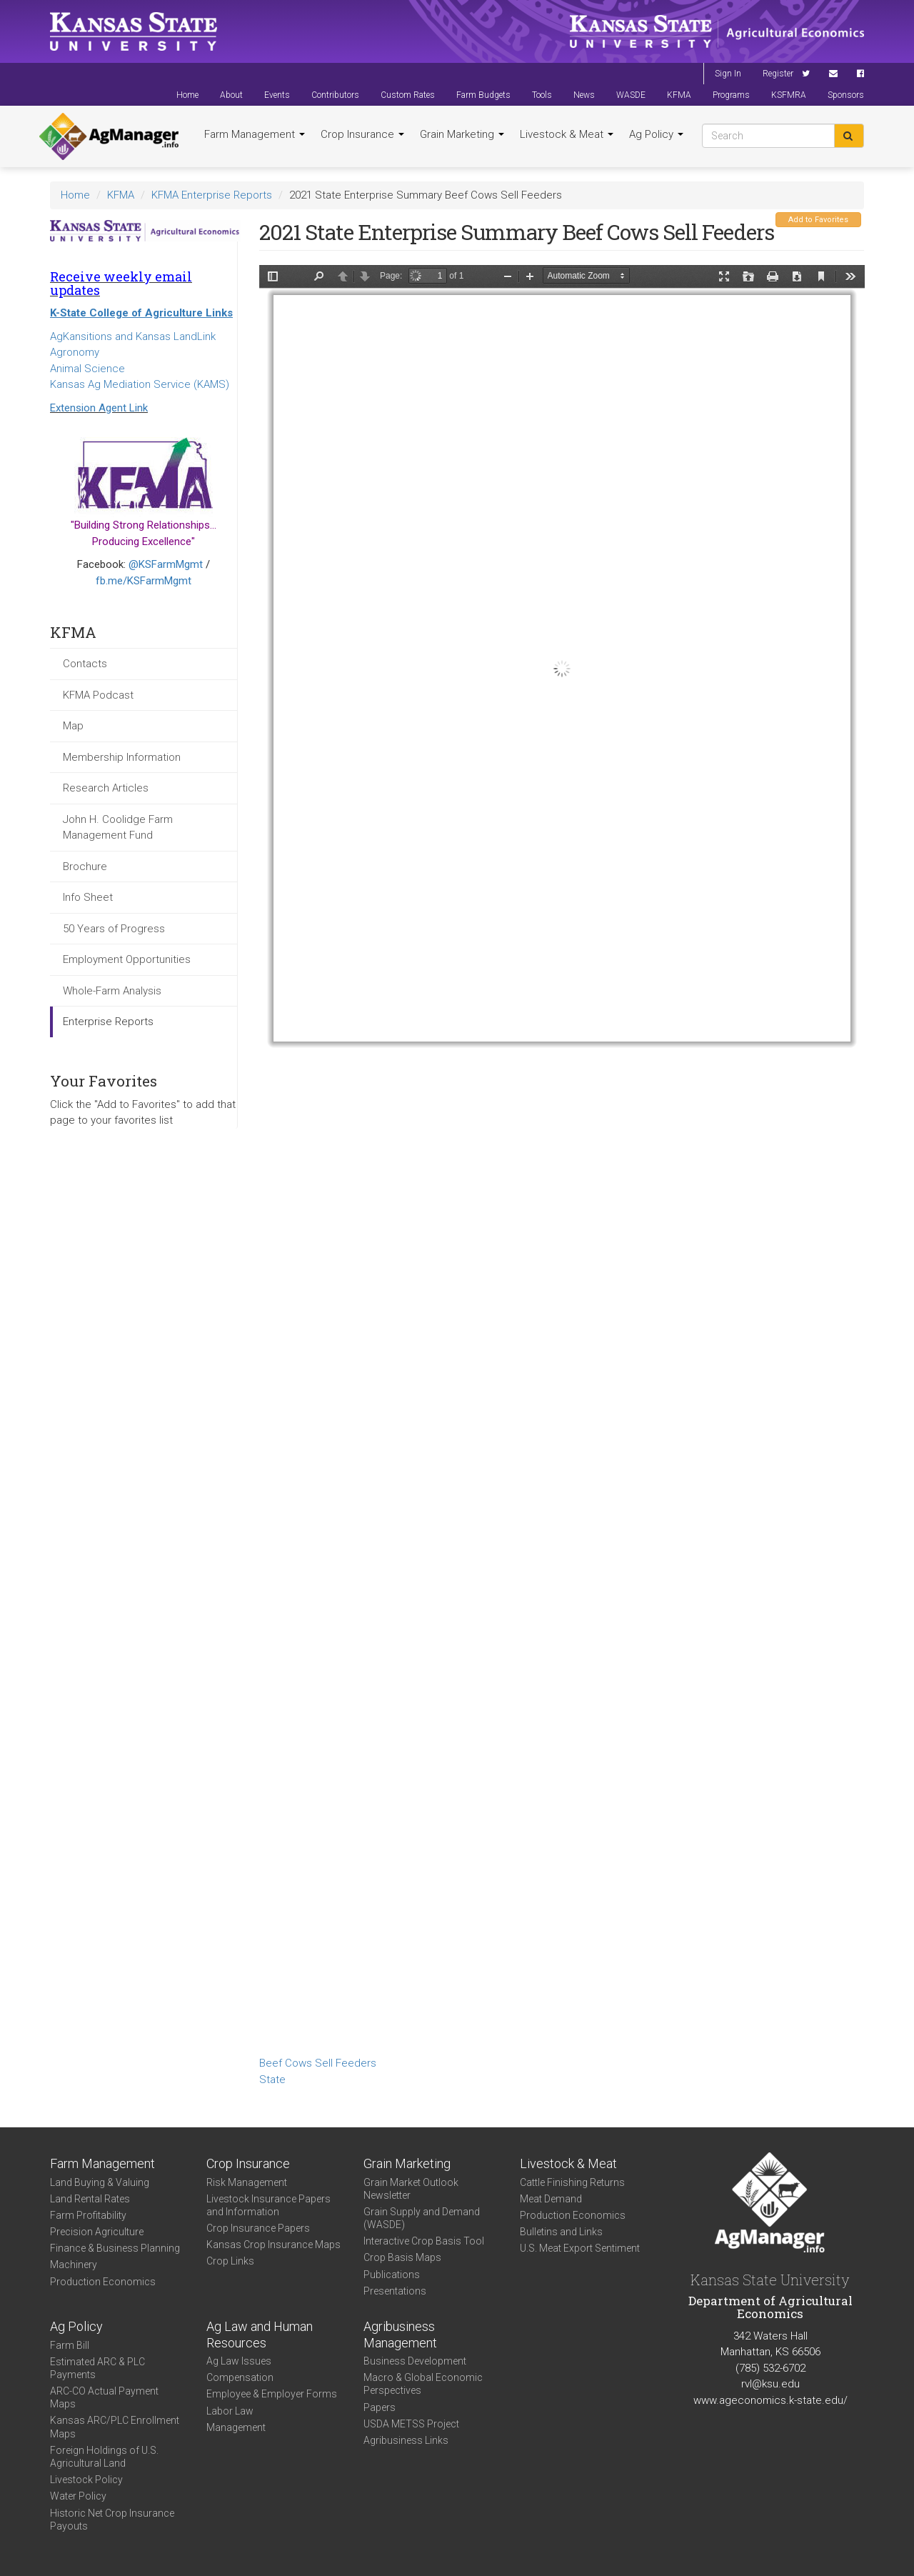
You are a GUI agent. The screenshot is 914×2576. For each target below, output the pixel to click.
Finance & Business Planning (115, 2248)
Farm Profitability (88, 2215)
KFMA (679, 95)
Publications (391, 2274)
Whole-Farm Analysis (112, 990)
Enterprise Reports (108, 1021)
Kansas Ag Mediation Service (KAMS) (139, 384)
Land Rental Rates (90, 2199)
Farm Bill (69, 2345)
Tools (542, 95)
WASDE (631, 95)
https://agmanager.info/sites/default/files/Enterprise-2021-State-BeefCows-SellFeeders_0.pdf (562, 1158)
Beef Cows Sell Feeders (317, 2063)
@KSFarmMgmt (166, 564)
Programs (731, 95)
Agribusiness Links (405, 2440)
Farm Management (254, 134)
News (584, 95)
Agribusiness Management (400, 2334)
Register (778, 74)
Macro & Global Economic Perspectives (423, 2384)
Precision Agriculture (97, 2231)
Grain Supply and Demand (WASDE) (421, 2218)
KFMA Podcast (98, 695)
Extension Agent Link (99, 407)
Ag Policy (656, 134)
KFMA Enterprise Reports (211, 195)
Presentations (394, 2291)
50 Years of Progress (114, 928)
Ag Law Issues (238, 2361)
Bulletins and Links (561, 2231)
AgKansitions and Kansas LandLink (133, 336)
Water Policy (78, 2496)
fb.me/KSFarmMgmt (143, 580)
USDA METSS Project (411, 2424)
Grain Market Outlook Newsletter (410, 2189)
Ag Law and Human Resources (259, 2334)
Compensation (239, 2377)
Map (73, 725)
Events (277, 95)
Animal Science (87, 368)
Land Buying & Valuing (99, 2182)
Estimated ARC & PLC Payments (97, 2368)
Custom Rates (408, 95)
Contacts (85, 663)
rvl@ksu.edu (770, 2383)
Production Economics (103, 2281)
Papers (379, 2407)
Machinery (73, 2264)
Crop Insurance (362, 134)
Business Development (414, 2361)
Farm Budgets (483, 95)
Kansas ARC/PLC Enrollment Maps (114, 2427)
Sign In (728, 74)
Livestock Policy (86, 2479)
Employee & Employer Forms (271, 2394)
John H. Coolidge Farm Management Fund (118, 827)
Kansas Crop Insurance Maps (273, 2244)
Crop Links (230, 2261)
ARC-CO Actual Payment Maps (104, 2397)
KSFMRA (788, 95)
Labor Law (229, 2411)
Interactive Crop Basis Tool (423, 2241)
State (272, 2079)
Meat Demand (551, 2199)
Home (187, 95)
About (231, 95)
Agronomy (74, 352)
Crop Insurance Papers (258, 2228)
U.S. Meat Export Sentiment (580, 2248)
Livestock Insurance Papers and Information (268, 2205)
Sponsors (846, 95)
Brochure (85, 866)
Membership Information (122, 757)
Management (236, 2427)
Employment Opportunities (127, 959)
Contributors (335, 95)
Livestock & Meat (566, 134)
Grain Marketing (462, 134)
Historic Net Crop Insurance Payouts (112, 2519)
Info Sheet (88, 897)
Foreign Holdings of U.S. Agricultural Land (104, 2457)
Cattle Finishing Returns (572, 2182)
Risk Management (246, 2182)
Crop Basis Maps (402, 2257)
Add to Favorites (818, 219)
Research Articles (106, 788)
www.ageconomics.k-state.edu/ (770, 2400)
